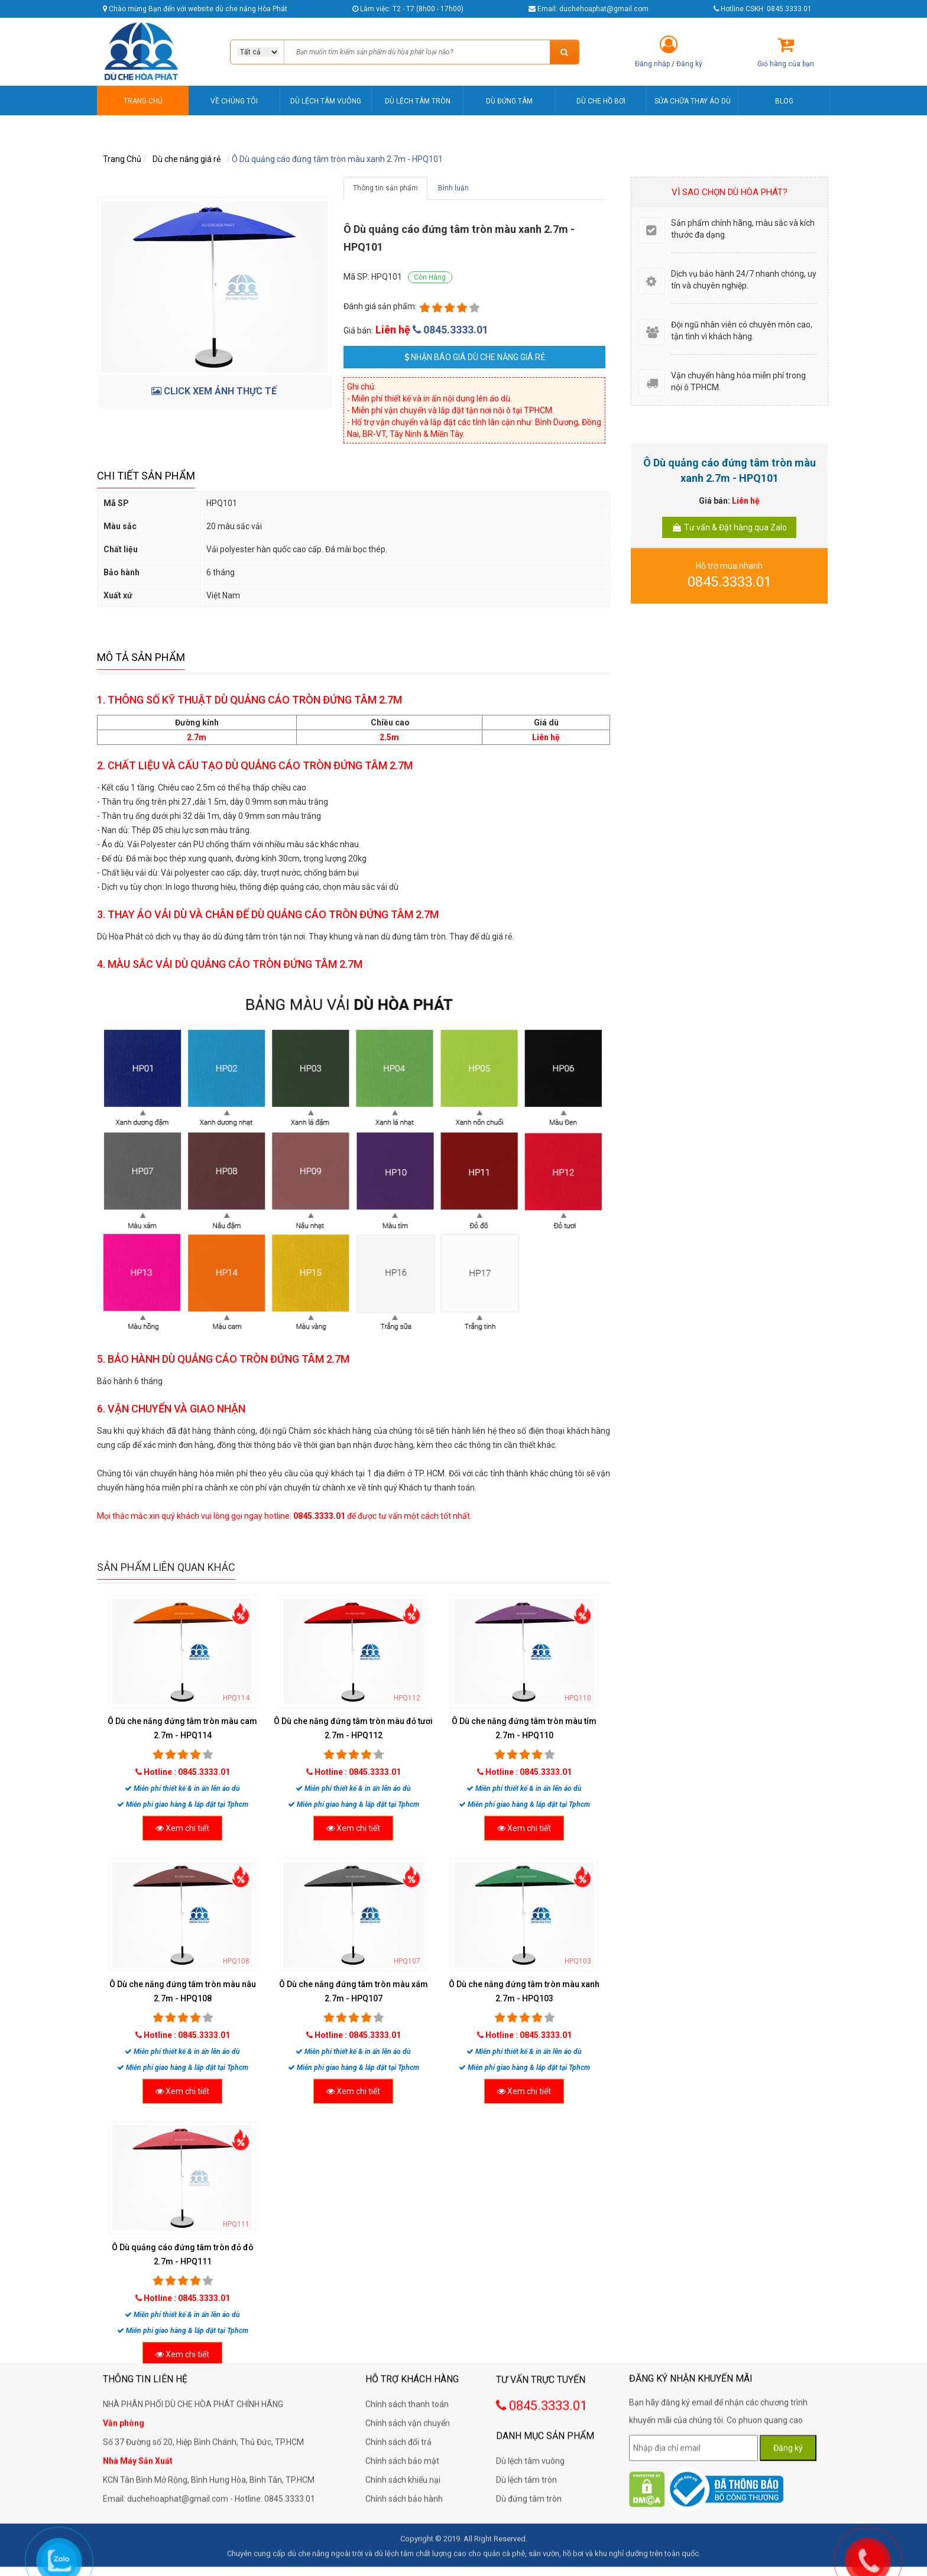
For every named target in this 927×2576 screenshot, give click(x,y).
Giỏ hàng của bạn (785, 64)
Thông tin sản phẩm (385, 188)
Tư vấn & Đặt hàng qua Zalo (729, 527)
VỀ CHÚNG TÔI (234, 101)
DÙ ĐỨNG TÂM (509, 101)
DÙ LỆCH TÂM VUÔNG (325, 101)
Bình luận (453, 188)
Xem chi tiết (182, 1828)
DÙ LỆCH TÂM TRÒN (417, 101)
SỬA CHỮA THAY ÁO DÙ (692, 101)
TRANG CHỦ (143, 101)
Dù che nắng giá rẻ (187, 159)
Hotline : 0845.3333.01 (187, 1772)
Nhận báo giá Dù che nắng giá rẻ (474, 357)
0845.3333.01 (450, 329)
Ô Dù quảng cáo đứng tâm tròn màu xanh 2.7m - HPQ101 (337, 159)
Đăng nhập (652, 64)
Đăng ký (689, 64)
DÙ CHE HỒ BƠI (600, 101)
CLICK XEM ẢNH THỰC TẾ (214, 391)
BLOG (784, 101)
